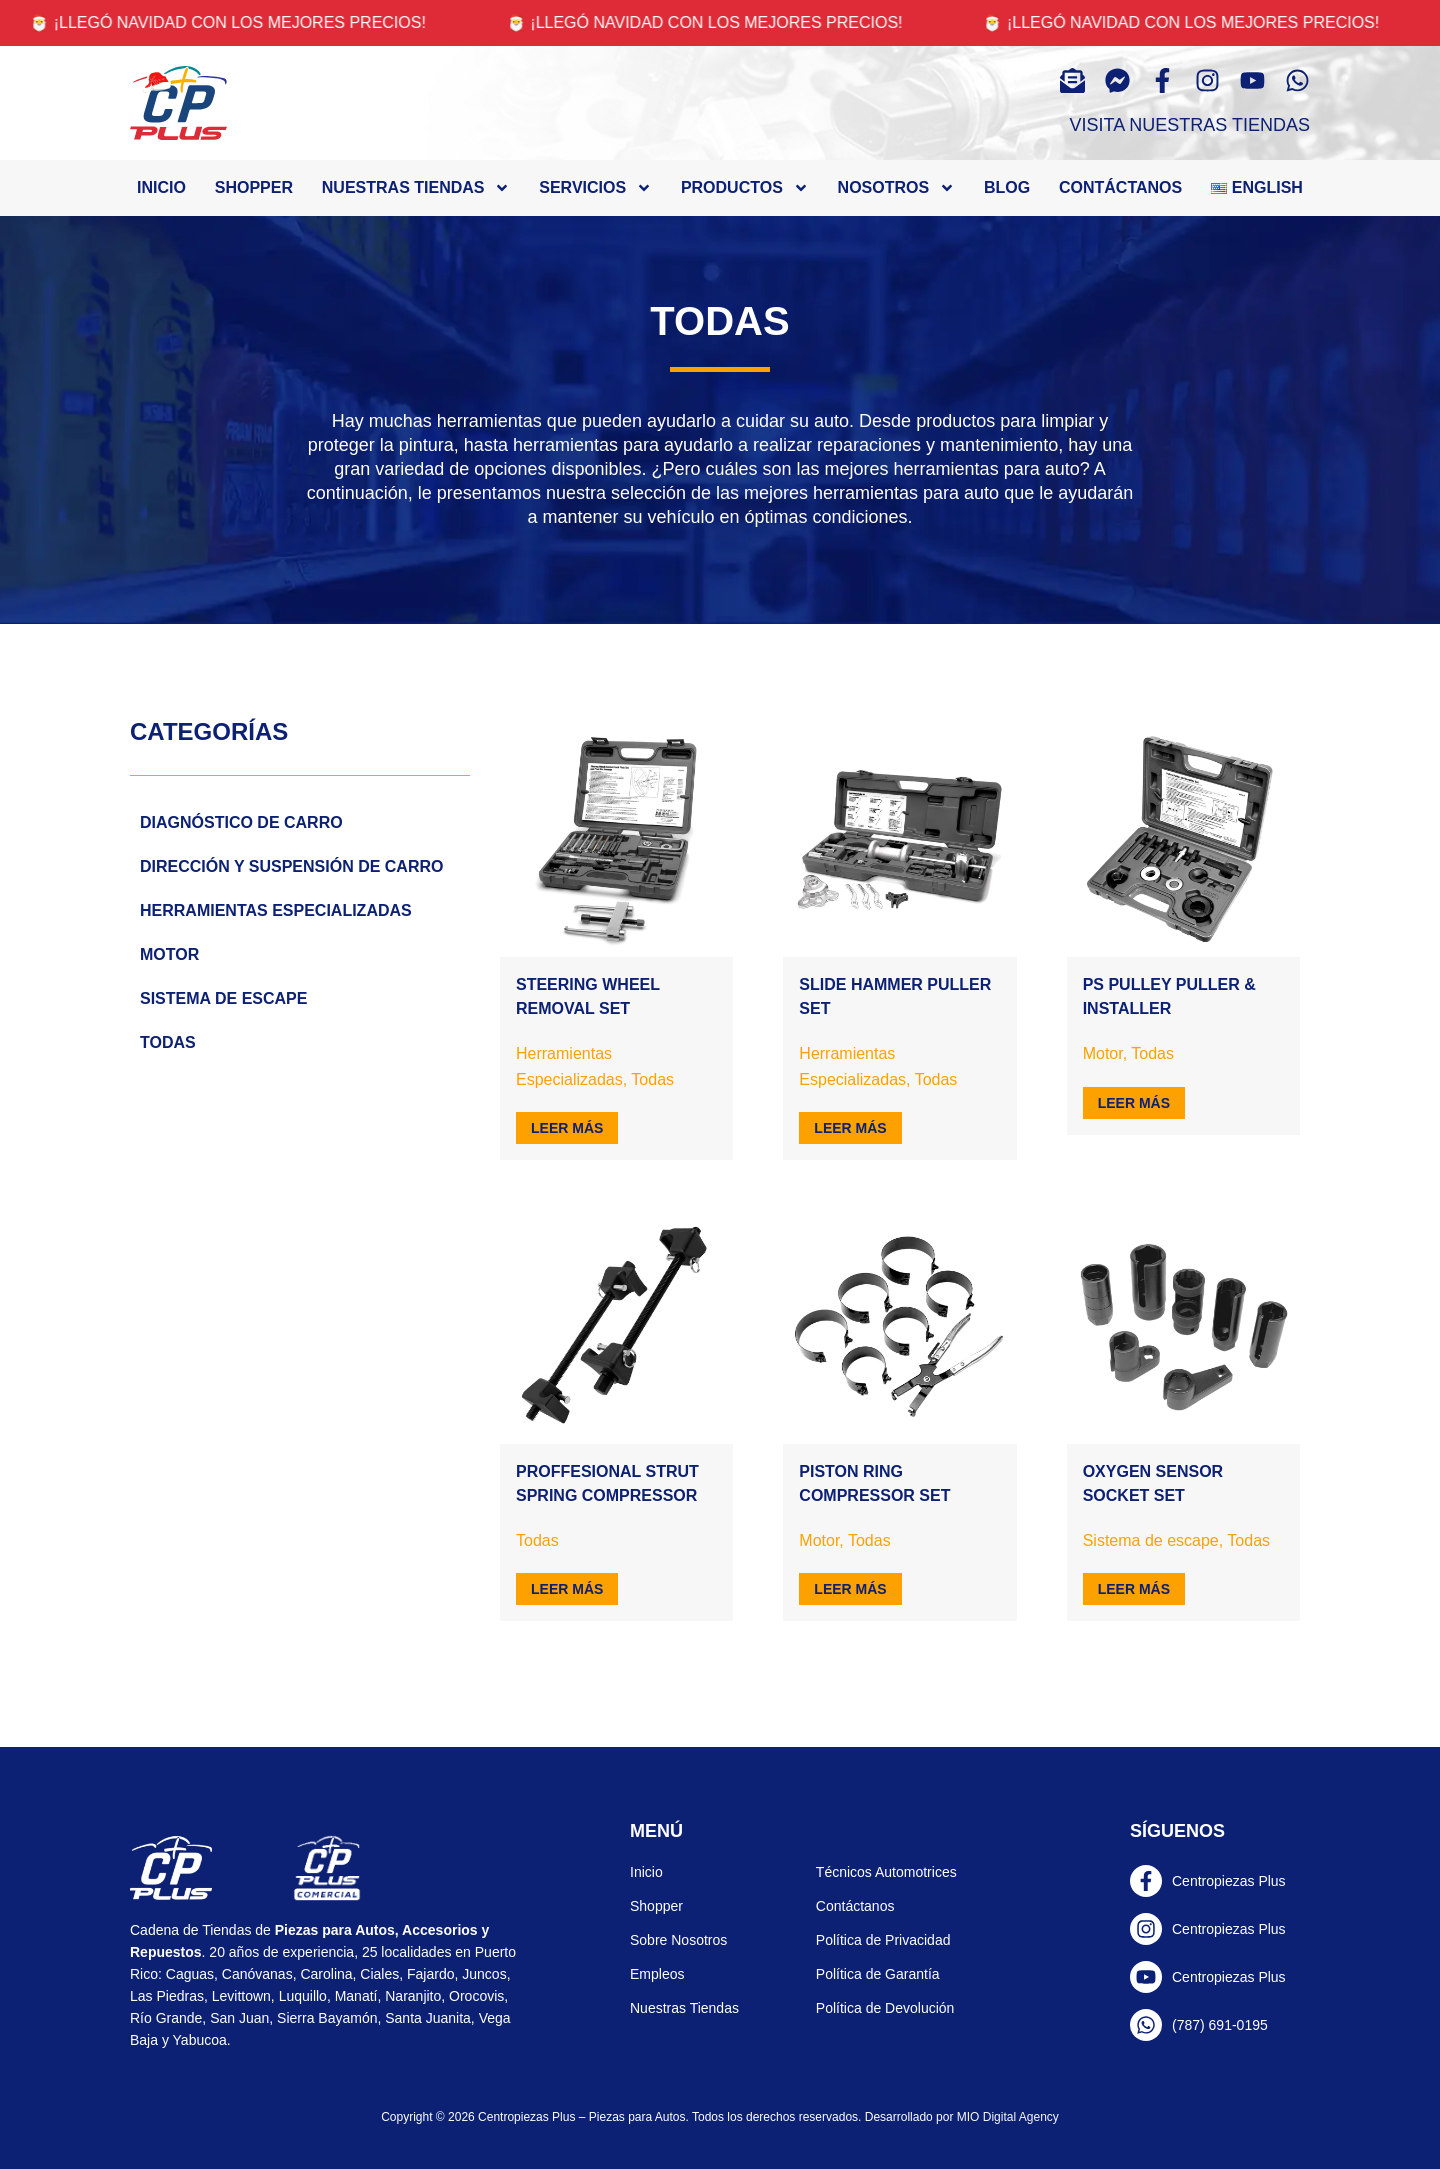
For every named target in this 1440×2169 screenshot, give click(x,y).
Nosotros (897, 188)
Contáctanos (1120, 187)
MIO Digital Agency (1008, 2117)
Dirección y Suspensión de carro (291, 866)
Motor (169, 954)
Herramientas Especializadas (276, 910)
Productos (745, 188)
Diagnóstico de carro (241, 822)
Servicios (595, 188)
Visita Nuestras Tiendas (1190, 125)
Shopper (254, 187)
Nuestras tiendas (416, 188)
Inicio (161, 187)
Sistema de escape (223, 998)
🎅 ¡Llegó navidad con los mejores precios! (243, 22)
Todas (168, 1042)
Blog (1007, 187)
